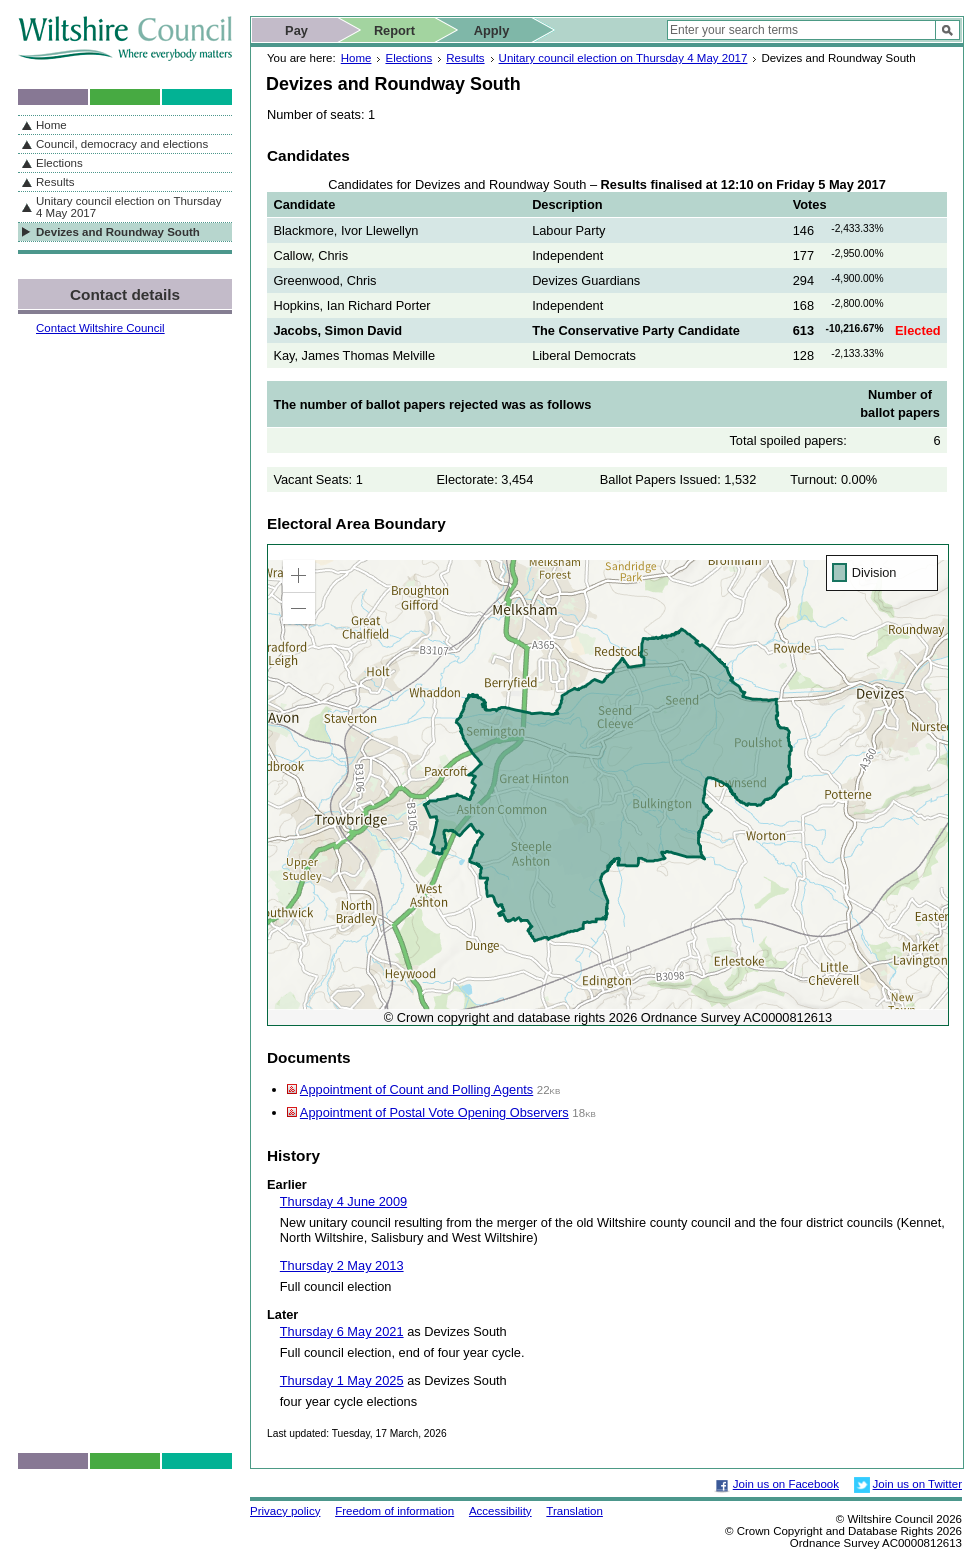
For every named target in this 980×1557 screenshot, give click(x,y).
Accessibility (500, 1511)
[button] (299, 576)
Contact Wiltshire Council (100, 328)
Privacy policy (285, 1511)
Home (356, 58)
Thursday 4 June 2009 (343, 1201)
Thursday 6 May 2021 (342, 1331)
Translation (574, 1511)
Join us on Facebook (786, 1484)
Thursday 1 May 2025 (342, 1380)
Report (394, 30)
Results (465, 58)
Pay (296, 30)
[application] (608, 785)
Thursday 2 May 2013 (342, 1265)
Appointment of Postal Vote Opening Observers (434, 1112)
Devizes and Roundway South (118, 232)
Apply (492, 30)
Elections (408, 58)
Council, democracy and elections (122, 144)
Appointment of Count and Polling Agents (416, 1089)
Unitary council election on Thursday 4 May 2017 (623, 58)
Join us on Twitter (917, 1484)
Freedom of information (394, 1511)
